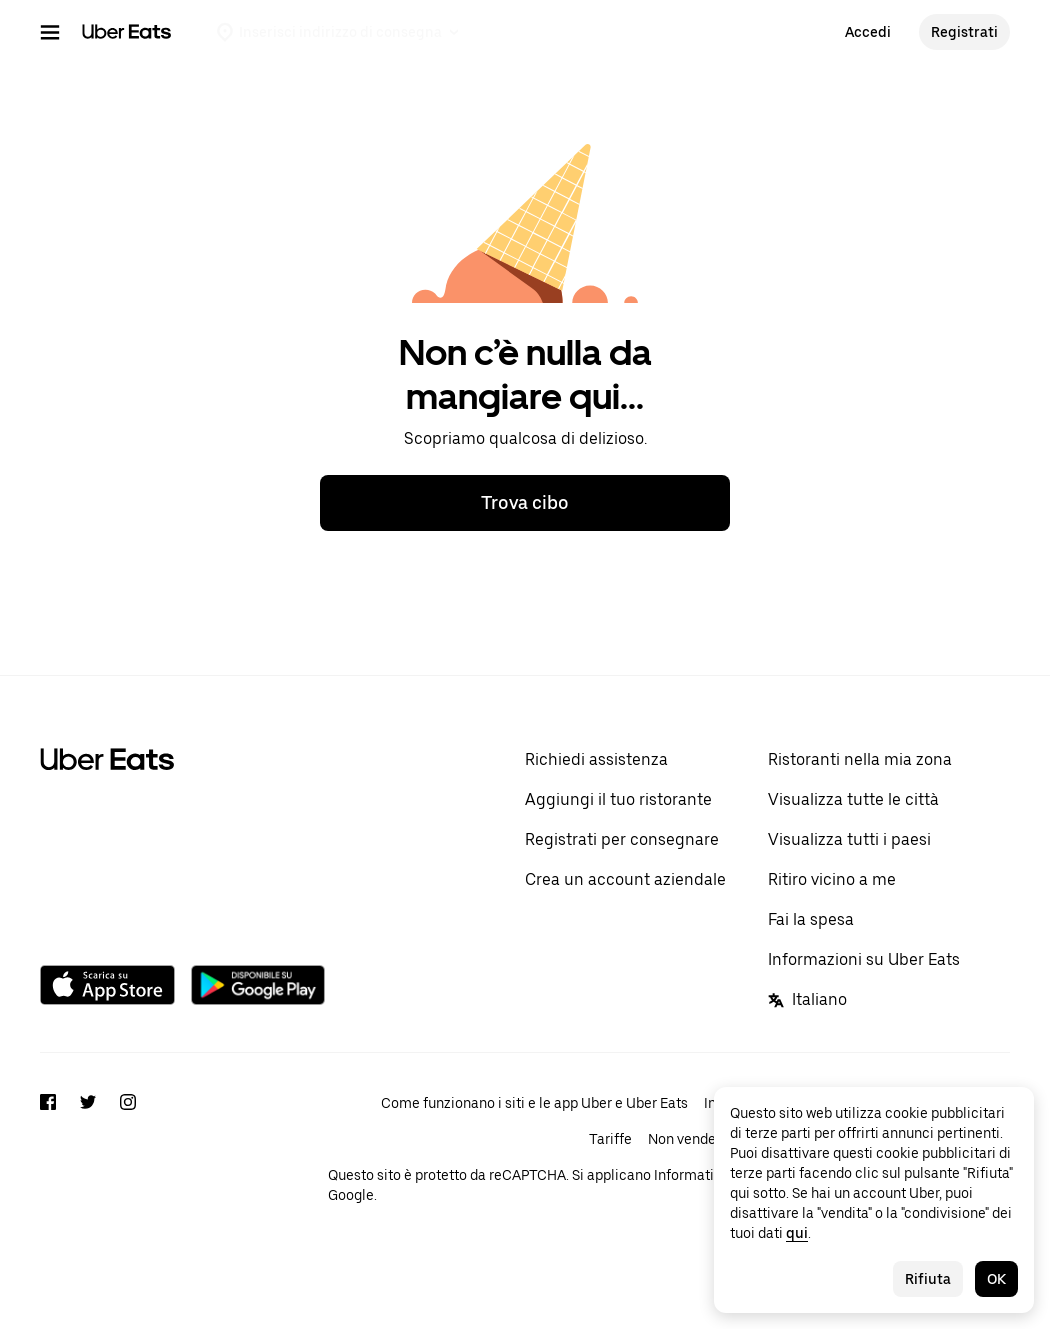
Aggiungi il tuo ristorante (618, 799)
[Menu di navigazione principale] (50, 32)
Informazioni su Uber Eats (864, 959)
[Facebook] (48, 1167)
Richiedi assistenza (596, 759)
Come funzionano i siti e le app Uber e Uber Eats (534, 1103)
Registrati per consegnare (622, 839)
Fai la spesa (811, 919)
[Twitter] (88, 1167)
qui (797, 1233)
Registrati (964, 32)
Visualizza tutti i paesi (849, 839)
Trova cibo (525, 502)
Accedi (868, 32)
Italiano (807, 999)
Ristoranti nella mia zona (860, 759)
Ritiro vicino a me (832, 879)
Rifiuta (928, 1279)
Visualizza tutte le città (853, 799)
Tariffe (610, 1139)
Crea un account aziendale (625, 879)
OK (996, 1279)
